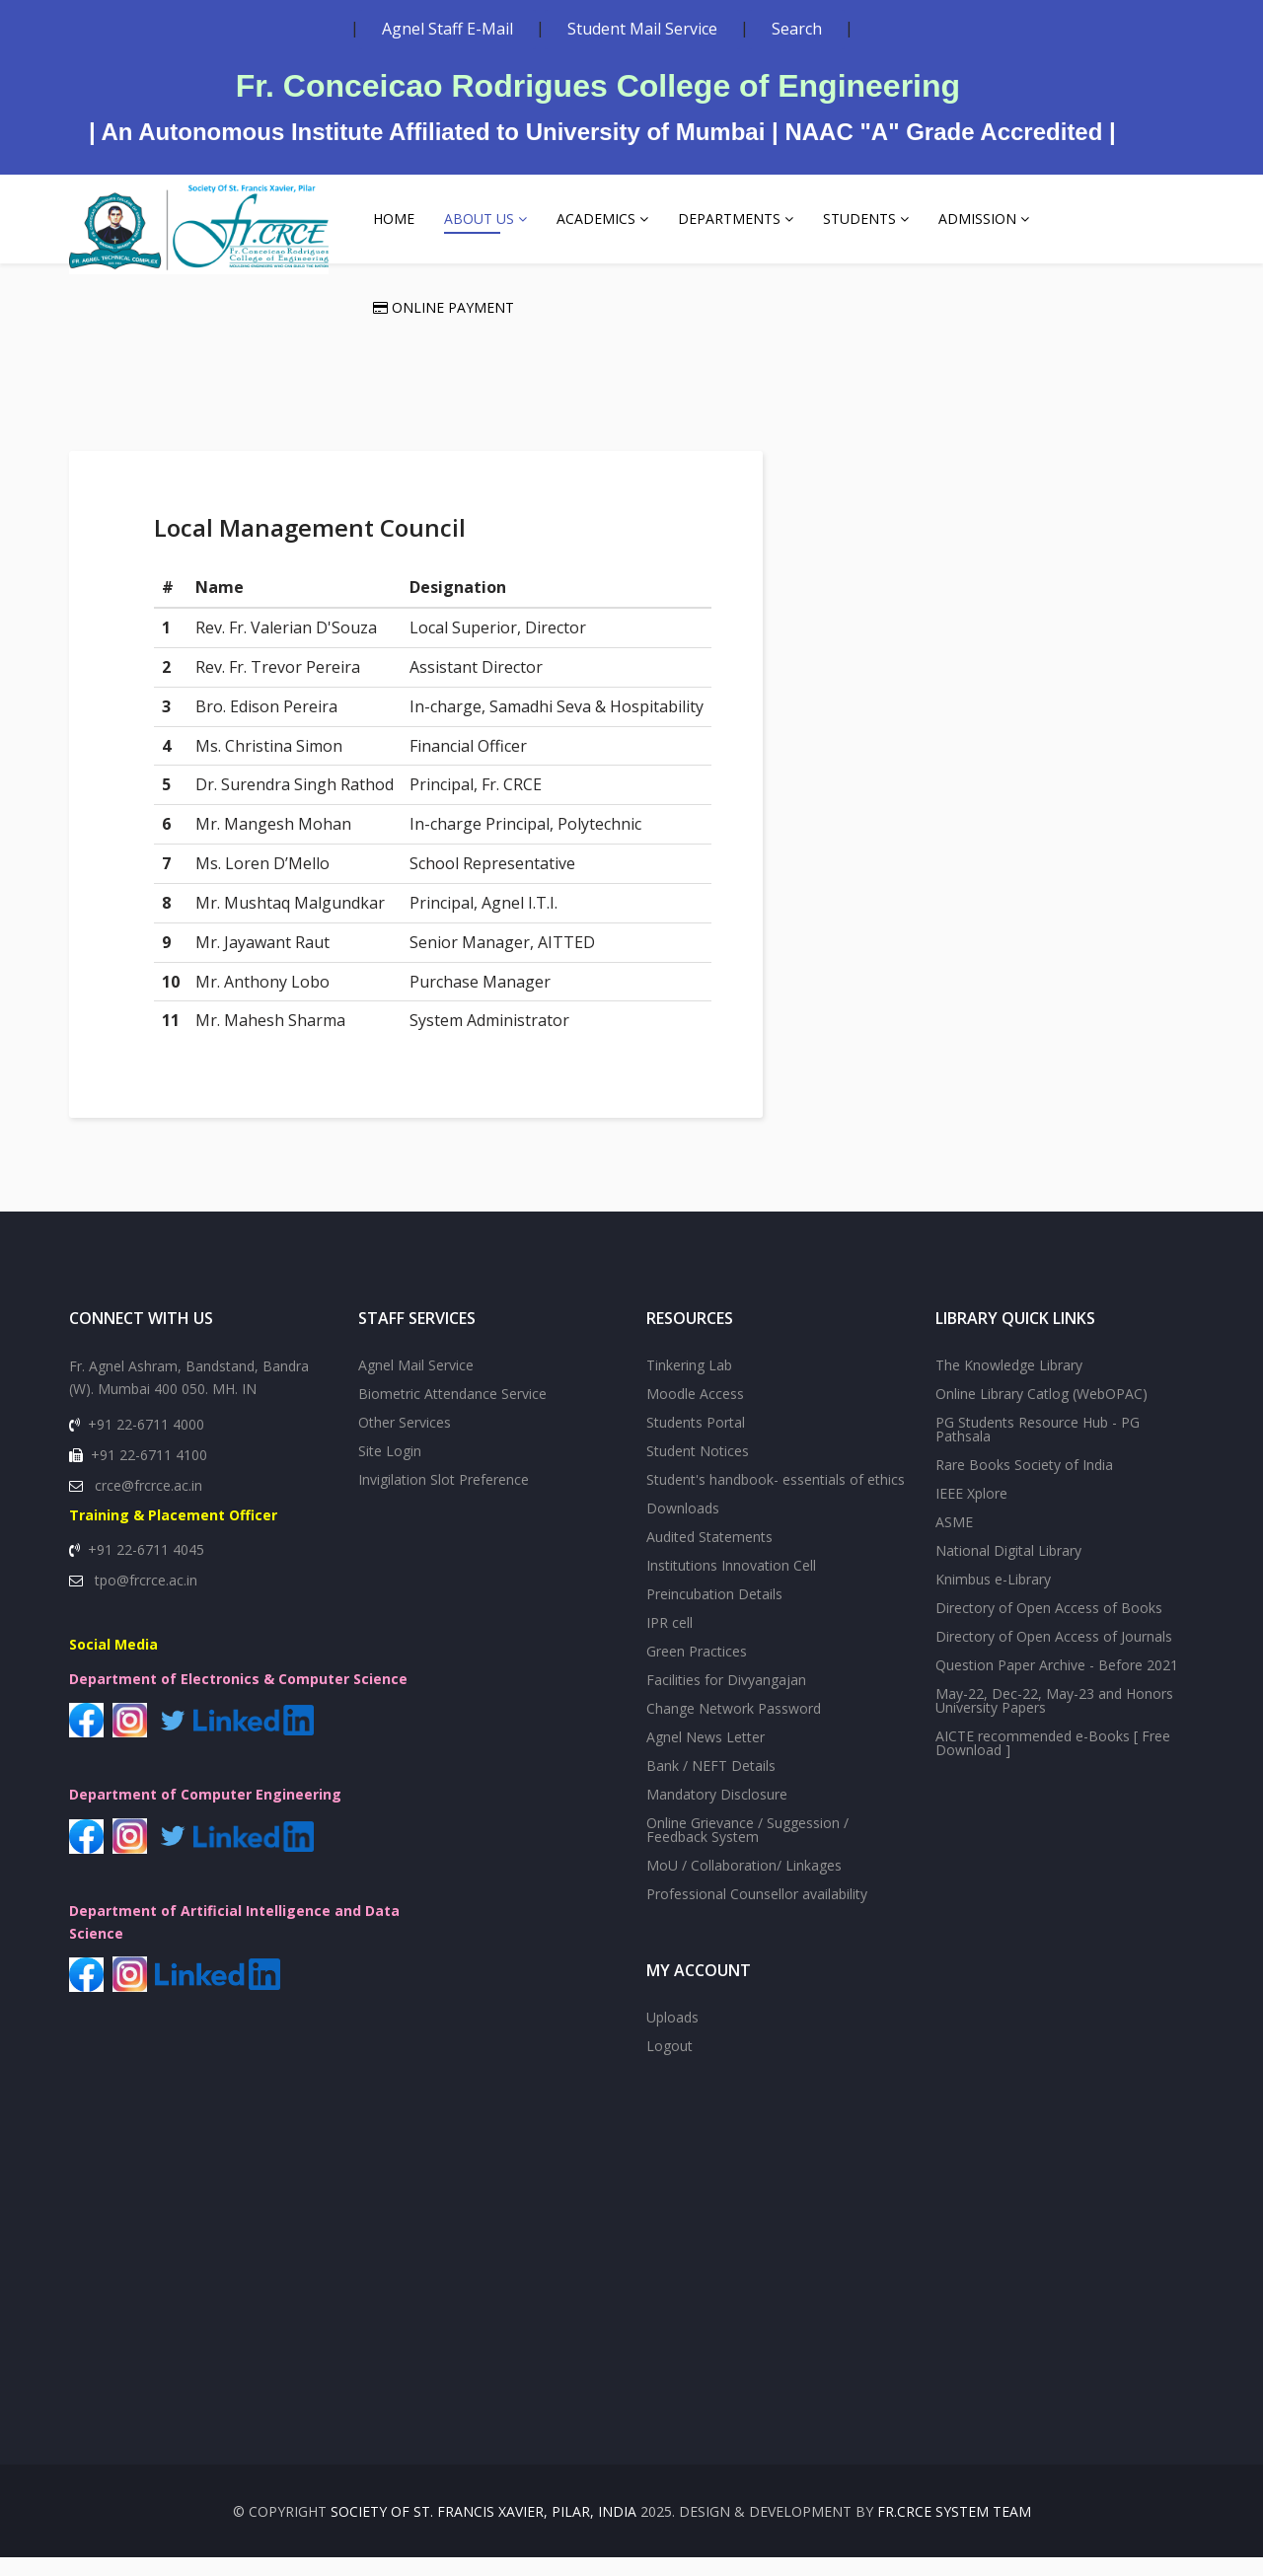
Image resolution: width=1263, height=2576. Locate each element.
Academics (596, 218)
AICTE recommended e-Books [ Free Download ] (1052, 1761)
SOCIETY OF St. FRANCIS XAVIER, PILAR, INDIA (483, 2530)
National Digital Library (1008, 1569)
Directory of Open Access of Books (1048, 1626)
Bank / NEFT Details (711, 1784)
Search (797, 28)
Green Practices (696, 1669)
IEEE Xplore (971, 1512)
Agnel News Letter (705, 1755)
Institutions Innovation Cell (731, 1584)
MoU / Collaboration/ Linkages (744, 1884)
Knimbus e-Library (993, 1597)
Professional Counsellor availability (756, 1912)
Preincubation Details (714, 1612)
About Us (479, 218)
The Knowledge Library (1008, 1383)
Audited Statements (709, 1555)
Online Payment (443, 307)
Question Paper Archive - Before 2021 (1056, 1683)
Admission (977, 218)
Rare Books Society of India (1024, 1483)
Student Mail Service (642, 28)
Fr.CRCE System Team (954, 2530)
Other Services (404, 1441)
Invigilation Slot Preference (443, 1498)
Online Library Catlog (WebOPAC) (1041, 1412)
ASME (954, 1540)
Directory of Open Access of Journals (1053, 1655)
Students (859, 218)
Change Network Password (733, 1727)
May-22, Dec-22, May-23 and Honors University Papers (1054, 1719)
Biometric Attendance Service (452, 1412)
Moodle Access (695, 1412)
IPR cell (669, 1641)
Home (393, 218)
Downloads (682, 1526)
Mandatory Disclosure (716, 1812)
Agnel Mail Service (416, 1383)
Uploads (672, 2035)
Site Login (389, 1469)
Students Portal (695, 1441)
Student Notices (697, 1469)
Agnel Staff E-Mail (447, 28)
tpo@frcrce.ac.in (146, 1598)
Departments (729, 218)
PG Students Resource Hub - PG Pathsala (1037, 1448)
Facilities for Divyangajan (726, 1698)
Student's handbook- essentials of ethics (775, 1498)
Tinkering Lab (689, 1383)
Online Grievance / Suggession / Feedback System (747, 1848)
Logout (669, 2064)
